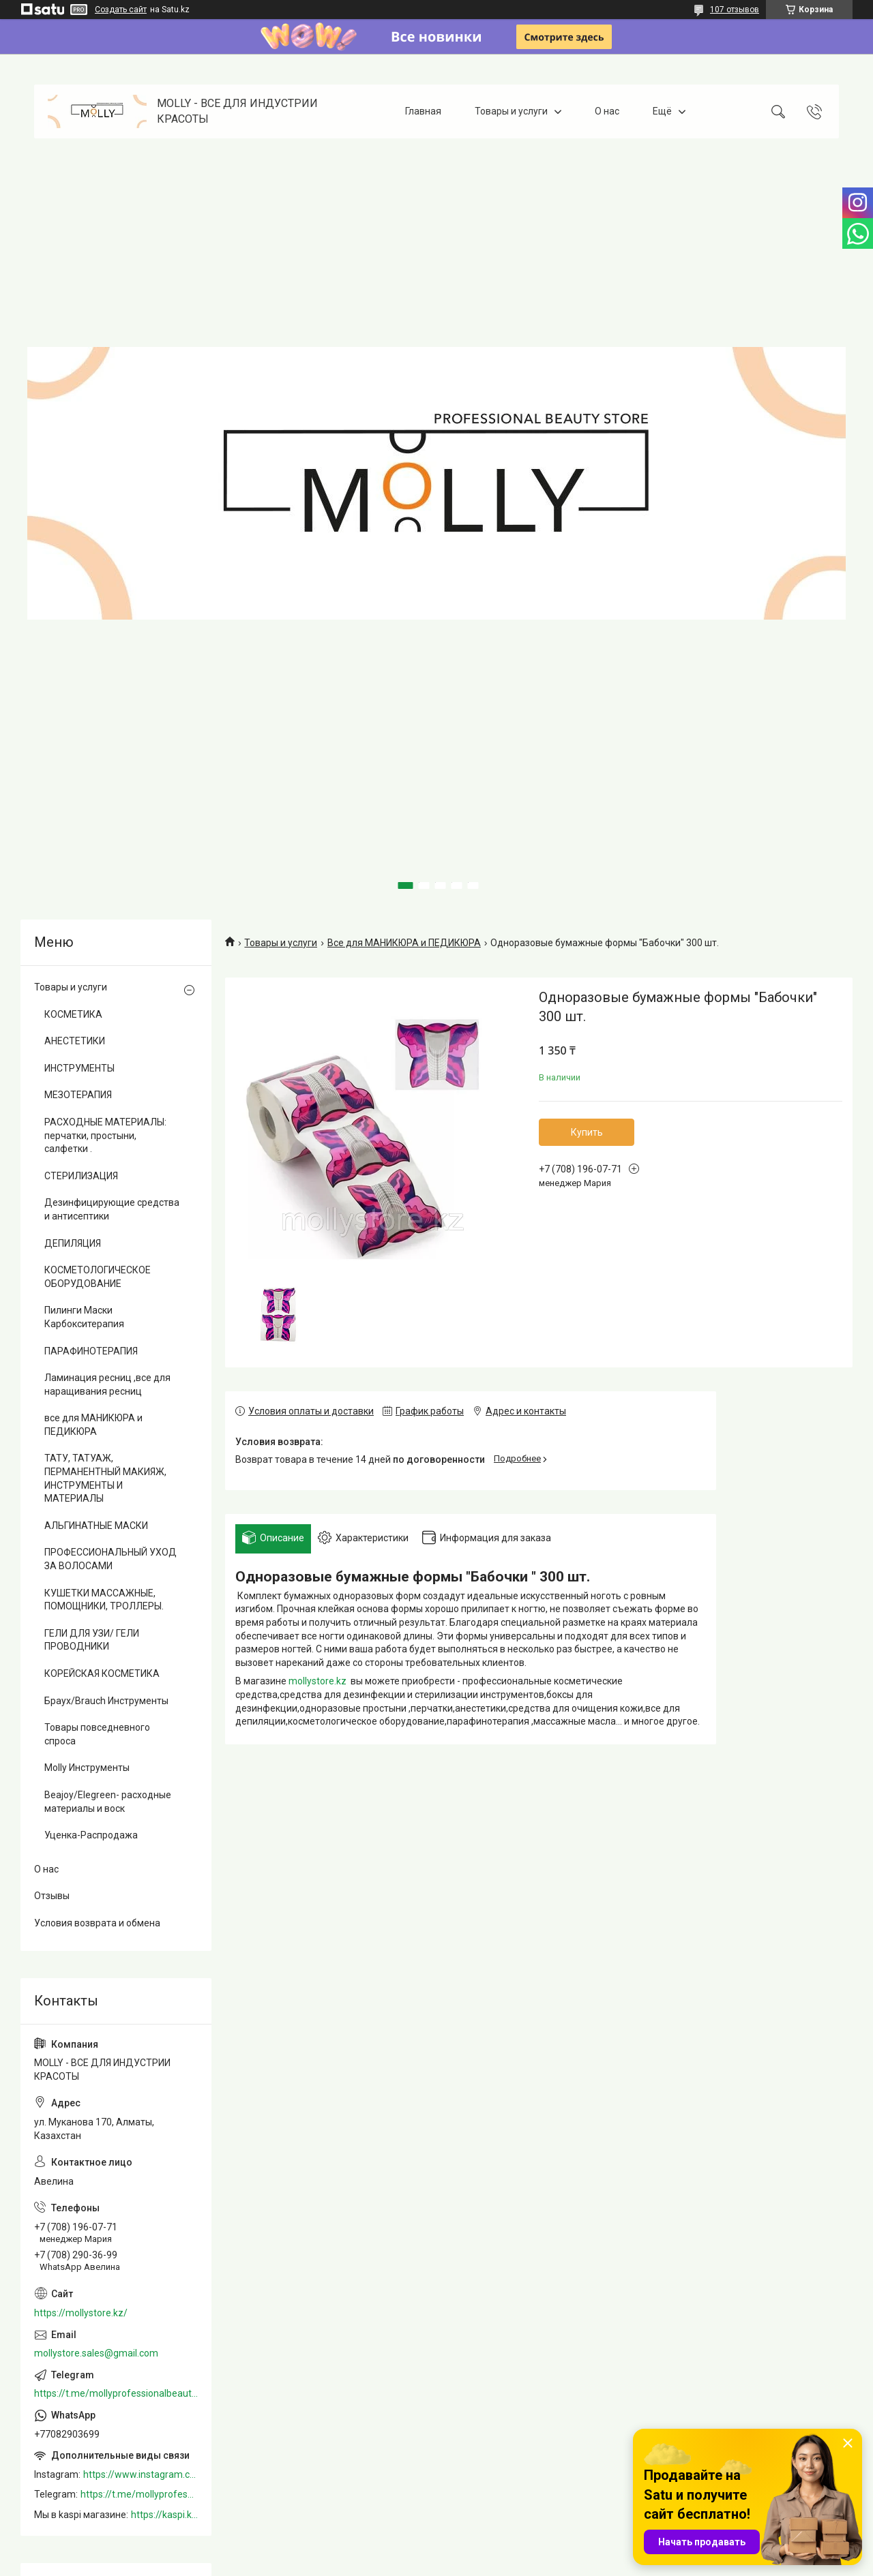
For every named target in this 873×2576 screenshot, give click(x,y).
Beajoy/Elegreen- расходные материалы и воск (107, 1801)
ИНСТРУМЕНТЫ (79, 1068)
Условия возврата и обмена (97, 1923)
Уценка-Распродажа (91, 1835)
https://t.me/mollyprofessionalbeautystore (116, 2393)
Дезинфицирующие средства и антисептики (111, 1209)
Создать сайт (121, 9)
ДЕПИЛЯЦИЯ (72, 1243)
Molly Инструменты (87, 1767)
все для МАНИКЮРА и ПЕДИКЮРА (93, 1424)
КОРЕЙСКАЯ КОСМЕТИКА (102, 1673)
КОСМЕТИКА (73, 1014)
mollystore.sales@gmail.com (96, 2353)
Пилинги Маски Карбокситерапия (84, 1317)
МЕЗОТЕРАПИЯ (78, 1094)
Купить (587, 1132)
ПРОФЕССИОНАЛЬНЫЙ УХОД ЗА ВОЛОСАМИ (110, 1559)
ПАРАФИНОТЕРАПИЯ (91, 1351)
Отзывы (52, 1895)
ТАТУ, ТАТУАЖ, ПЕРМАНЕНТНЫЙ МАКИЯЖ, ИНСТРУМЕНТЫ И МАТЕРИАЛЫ (105, 1478)
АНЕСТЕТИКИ (74, 1040)
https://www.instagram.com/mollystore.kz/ (140, 2474)
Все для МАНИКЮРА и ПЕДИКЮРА (404, 942)
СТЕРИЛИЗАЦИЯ (81, 1175)
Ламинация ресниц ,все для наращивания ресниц (107, 1384)
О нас (607, 111)
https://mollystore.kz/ (81, 2312)
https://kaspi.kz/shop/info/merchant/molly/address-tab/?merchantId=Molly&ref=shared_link (164, 2514)
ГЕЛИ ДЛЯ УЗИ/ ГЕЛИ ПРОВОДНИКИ (91, 1640)
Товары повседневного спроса (97, 1734)
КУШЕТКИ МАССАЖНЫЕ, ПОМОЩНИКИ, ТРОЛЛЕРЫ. (104, 1600)
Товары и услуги (511, 111)
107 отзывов (734, 9)
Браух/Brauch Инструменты (106, 1700)
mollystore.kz (317, 1681)
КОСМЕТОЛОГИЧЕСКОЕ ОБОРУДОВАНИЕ (97, 1276)
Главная (423, 111)
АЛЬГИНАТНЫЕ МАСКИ (96, 1525)
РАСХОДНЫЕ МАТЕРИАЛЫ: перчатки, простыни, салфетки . (105, 1135)
